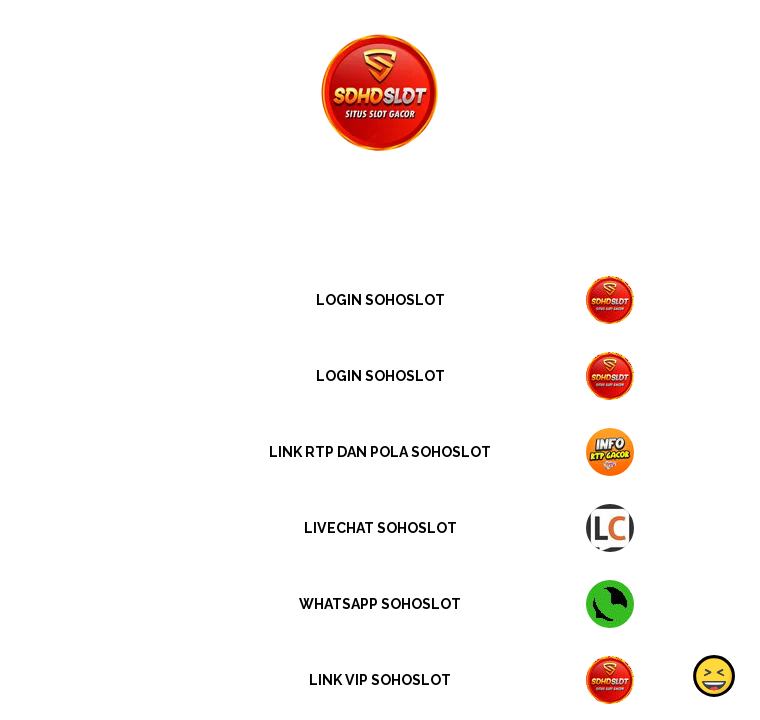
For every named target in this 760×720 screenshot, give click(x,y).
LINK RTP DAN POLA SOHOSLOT (380, 452)
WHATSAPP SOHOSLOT (380, 604)
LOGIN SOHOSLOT (380, 300)
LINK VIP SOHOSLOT (380, 680)
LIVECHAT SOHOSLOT (380, 528)
